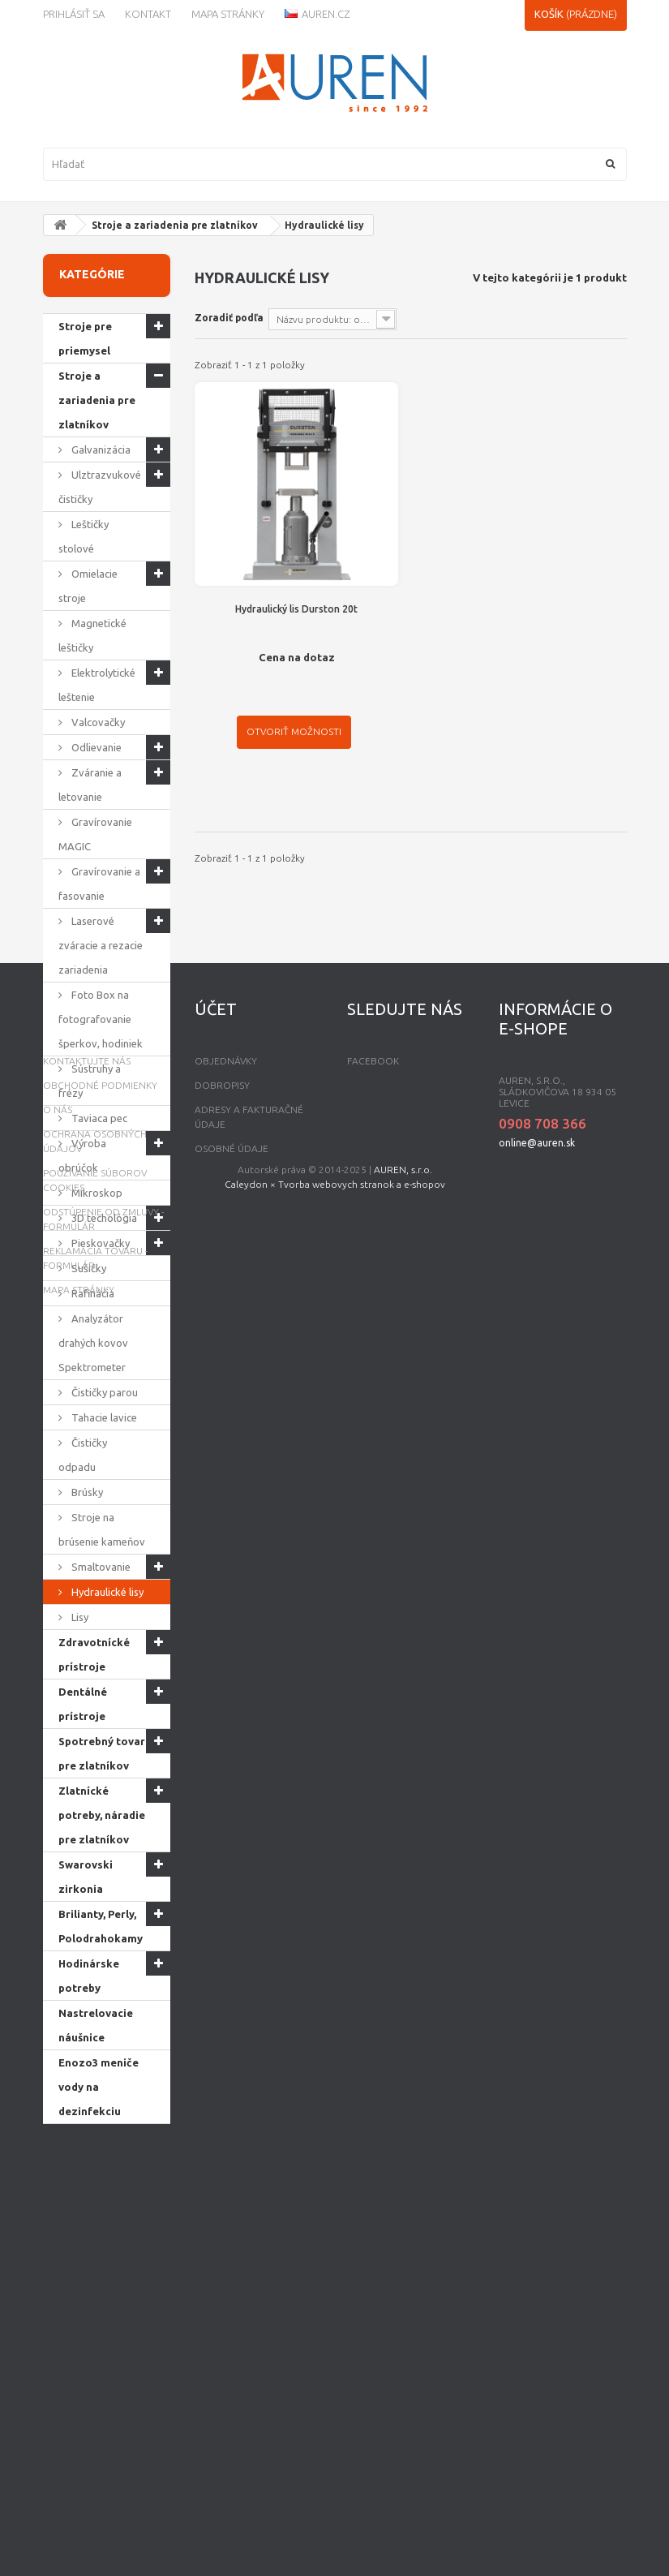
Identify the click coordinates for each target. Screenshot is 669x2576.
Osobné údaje (231, 2358)
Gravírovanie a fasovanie (99, 883)
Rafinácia (91, 1293)
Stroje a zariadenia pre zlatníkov (175, 225)
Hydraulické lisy (106, 1592)
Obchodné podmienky (100, 2295)
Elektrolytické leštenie (96, 685)
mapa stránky (78, 2499)
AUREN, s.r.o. (403, 2531)
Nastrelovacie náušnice (95, 2025)
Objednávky (226, 2270)
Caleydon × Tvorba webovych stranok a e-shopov (335, 2545)
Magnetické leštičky (92, 635)
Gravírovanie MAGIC (95, 834)
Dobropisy (222, 2295)
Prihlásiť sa (74, 13)
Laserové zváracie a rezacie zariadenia (100, 945)
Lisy (78, 1617)
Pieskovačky (99, 1243)
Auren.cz (317, 13)
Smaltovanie (100, 1566)
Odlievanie (95, 747)
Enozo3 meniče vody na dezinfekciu (98, 2087)
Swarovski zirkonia (85, 1876)
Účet (216, 2218)
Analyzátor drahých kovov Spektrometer (93, 1343)
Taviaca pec (98, 1118)
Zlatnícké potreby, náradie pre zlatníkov (101, 1815)
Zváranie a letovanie (90, 784)
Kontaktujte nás (87, 2270)
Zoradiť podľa (229, 317)
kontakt (148, 13)
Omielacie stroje (88, 586)
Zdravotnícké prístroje (94, 1654)
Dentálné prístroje (82, 1704)
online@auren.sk (537, 2352)
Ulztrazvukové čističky (99, 487)
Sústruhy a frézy (89, 1081)
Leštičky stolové (83, 536)
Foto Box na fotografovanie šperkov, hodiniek (100, 1019)
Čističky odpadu (82, 1455)
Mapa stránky (227, 13)
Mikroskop (95, 1192)
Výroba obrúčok (82, 1155)
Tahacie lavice (103, 1417)
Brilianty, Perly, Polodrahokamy (100, 1926)
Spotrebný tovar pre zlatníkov (101, 1753)
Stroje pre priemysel (85, 338)
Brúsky (86, 1492)
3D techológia (103, 1217)
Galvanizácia (100, 449)
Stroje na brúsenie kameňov (101, 1529)
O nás (57, 2319)
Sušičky (87, 1268)
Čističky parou (103, 1392)
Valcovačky (97, 722)
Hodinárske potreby (88, 1975)
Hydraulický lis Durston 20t (296, 609)
